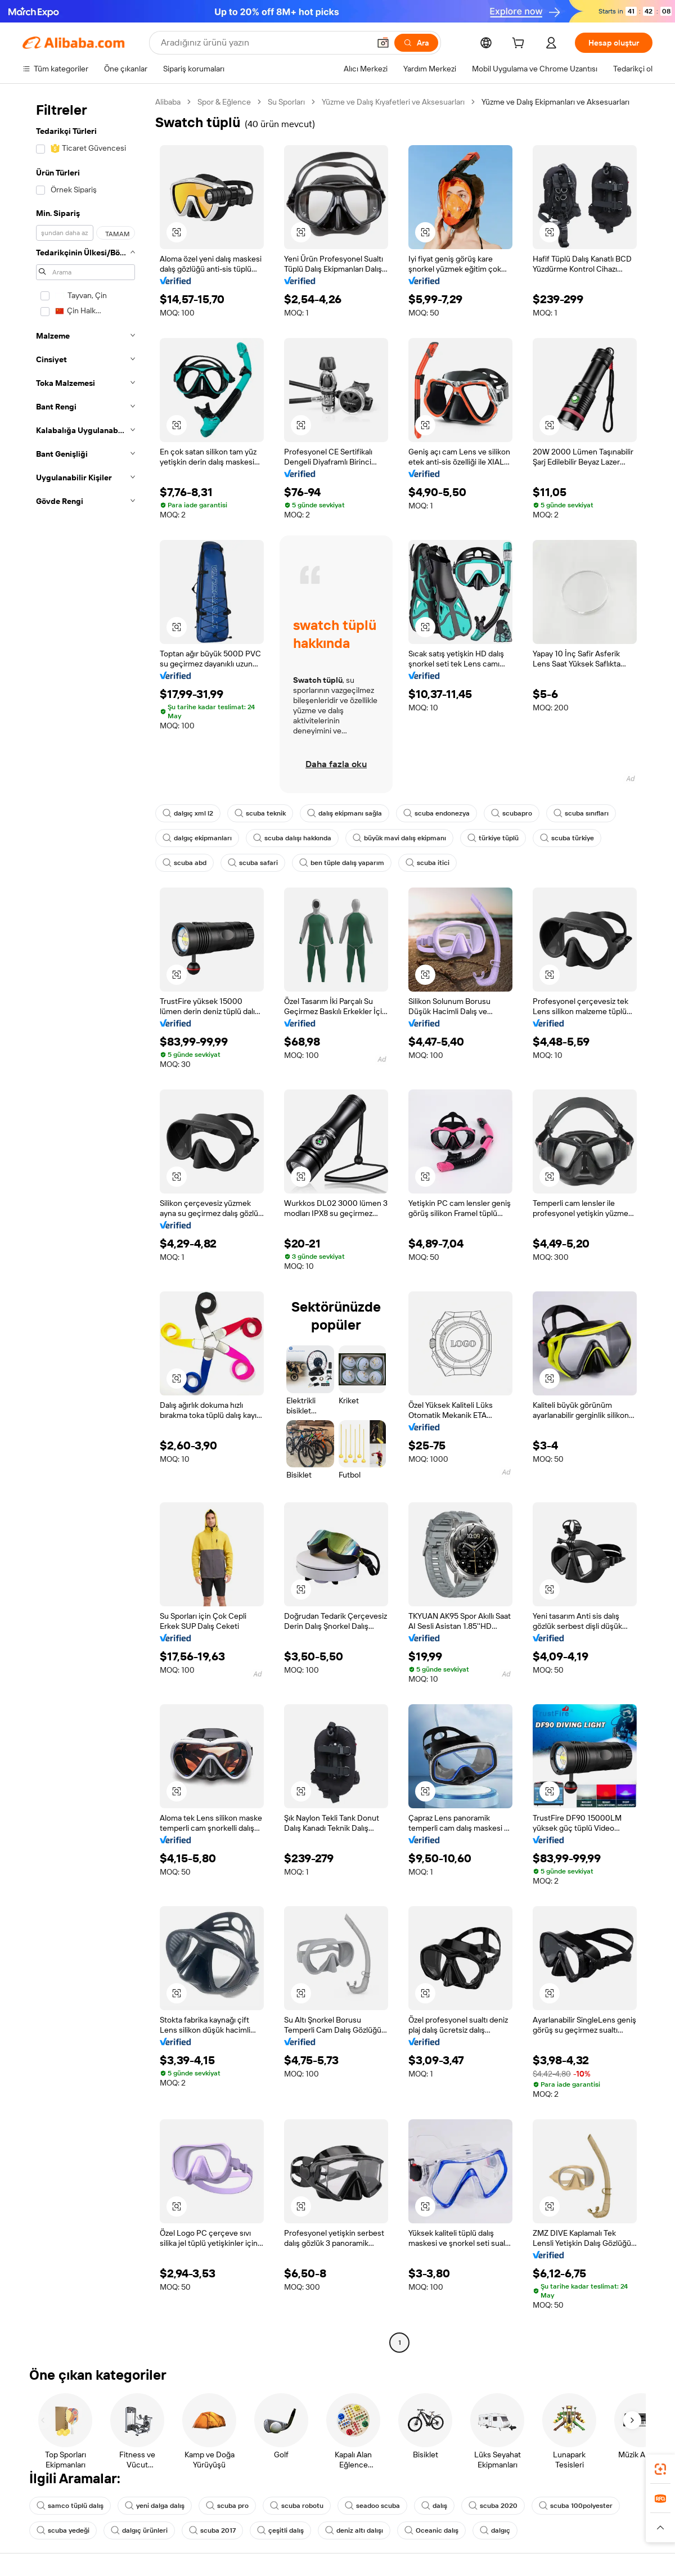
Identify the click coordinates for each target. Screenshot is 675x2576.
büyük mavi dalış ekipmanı (399, 838)
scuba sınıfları (581, 813)
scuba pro (227, 2505)
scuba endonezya (436, 813)
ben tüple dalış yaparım (341, 862)
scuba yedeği (63, 2530)
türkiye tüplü (493, 838)
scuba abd (184, 862)
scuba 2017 (212, 2530)
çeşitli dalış (280, 2530)
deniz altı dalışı (354, 2530)
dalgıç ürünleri (139, 2530)
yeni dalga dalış (154, 2505)
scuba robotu (296, 2505)
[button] (383, 42)
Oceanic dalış (431, 2530)
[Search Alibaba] (264, 43)
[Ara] (416, 43)
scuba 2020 (493, 2505)
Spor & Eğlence (224, 101)
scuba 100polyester (576, 2505)
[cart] (520, 44)
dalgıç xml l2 (188, 813)
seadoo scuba (372, 2505)
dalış (434, 2505)
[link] (660, 2469)
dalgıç (495, 2530)
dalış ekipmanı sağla (344, 813)
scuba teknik (260, 813)
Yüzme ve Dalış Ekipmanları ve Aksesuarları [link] (555, 101)
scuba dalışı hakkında (292, 838)
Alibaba (168, 101)
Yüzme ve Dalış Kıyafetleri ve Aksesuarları (393, 101)
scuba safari (253, 862)
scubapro (511, 813)
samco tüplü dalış (70, 2505)
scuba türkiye (567, 838)
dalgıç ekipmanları (197, 838)
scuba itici (427, 862)
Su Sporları (286, 101)
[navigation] (85, 1223)
